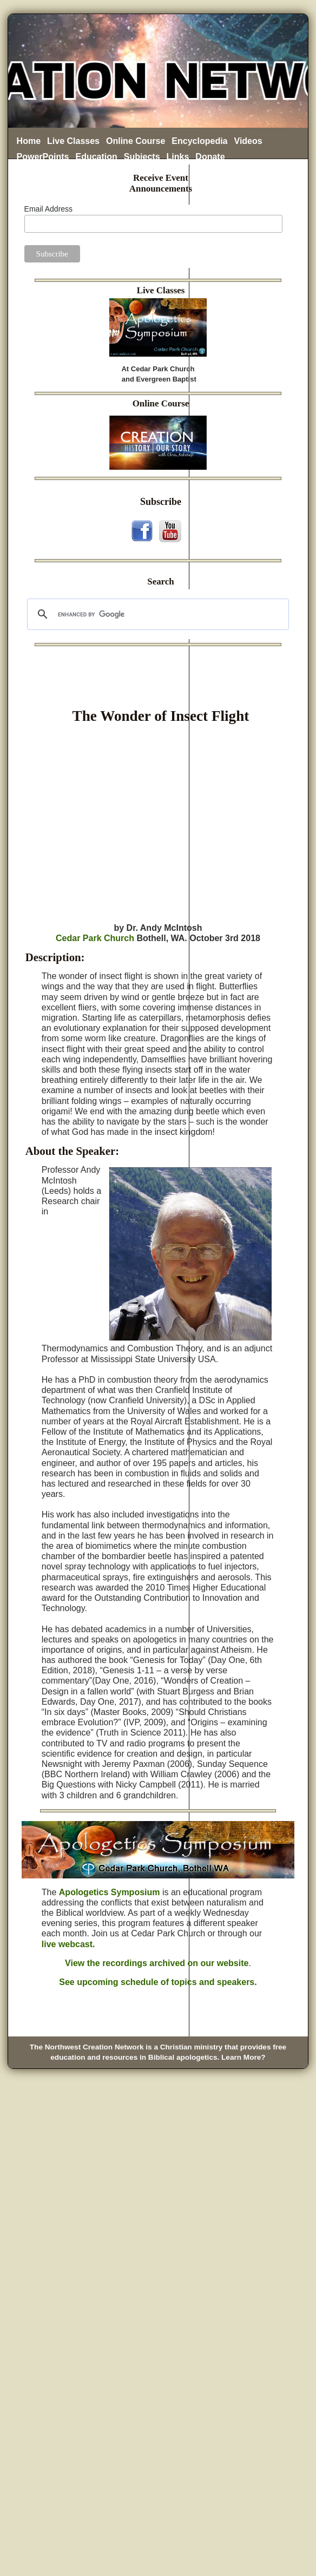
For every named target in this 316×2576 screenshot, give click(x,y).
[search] (156, 614)
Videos (248, 141)
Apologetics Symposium (109, 1892)
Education (96, 156)
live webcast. (68, 1944)
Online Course (135, 141)
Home (29, 141)
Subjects (142, 156)
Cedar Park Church (95, 938)
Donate (210, 156)
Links (178, 156)
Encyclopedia (199, 141)
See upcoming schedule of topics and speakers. (157, 1982)
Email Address (48, 209)
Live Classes (73, 141)
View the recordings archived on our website (156, 1963)
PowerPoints (43, 156)
